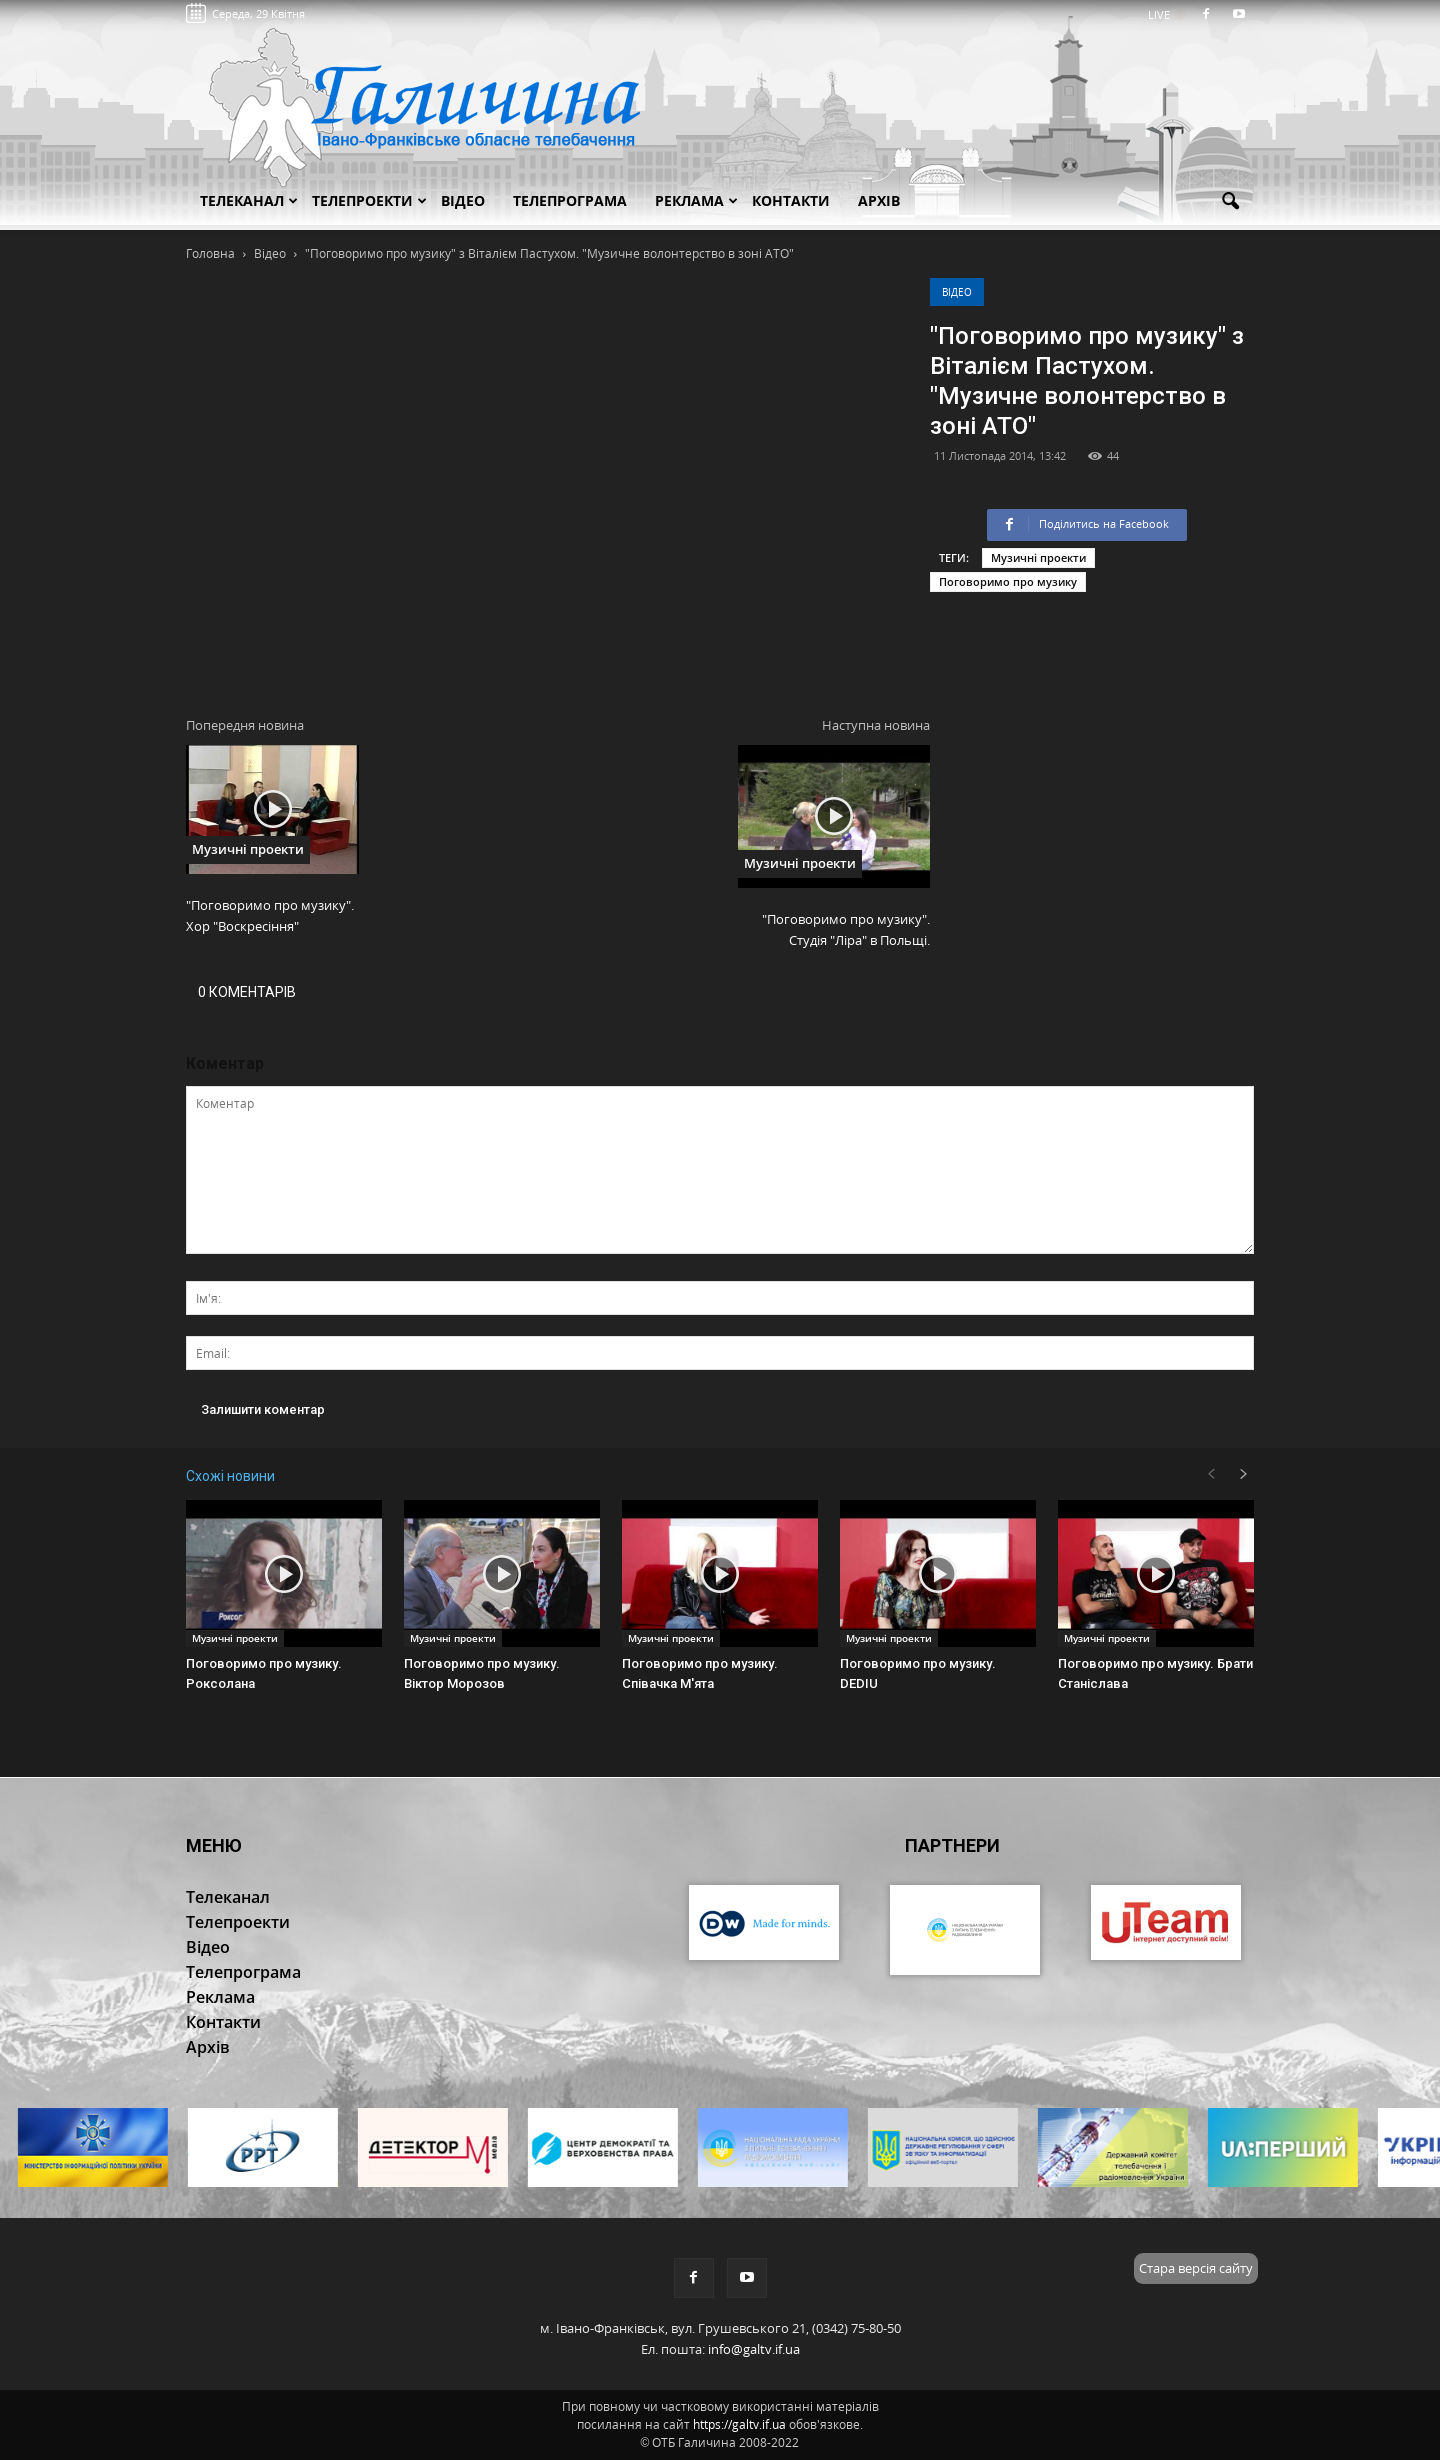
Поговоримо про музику (1008, 581)
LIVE (1165, 14)
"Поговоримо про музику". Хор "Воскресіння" (270, 915)
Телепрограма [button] (570, 200)
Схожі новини (230, 1476)
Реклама (696, 200)
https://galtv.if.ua (739, 2424)
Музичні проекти (1038, 557)
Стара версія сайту (1196, 2268)
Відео (957, 292)
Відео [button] (463, 200)
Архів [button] (879, 200)
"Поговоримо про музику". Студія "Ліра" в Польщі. (846, 929)
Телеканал (249, 200)
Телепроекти (369, 200)
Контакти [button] (791, 200)
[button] (1230, 202)
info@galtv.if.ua (754, 2349)
